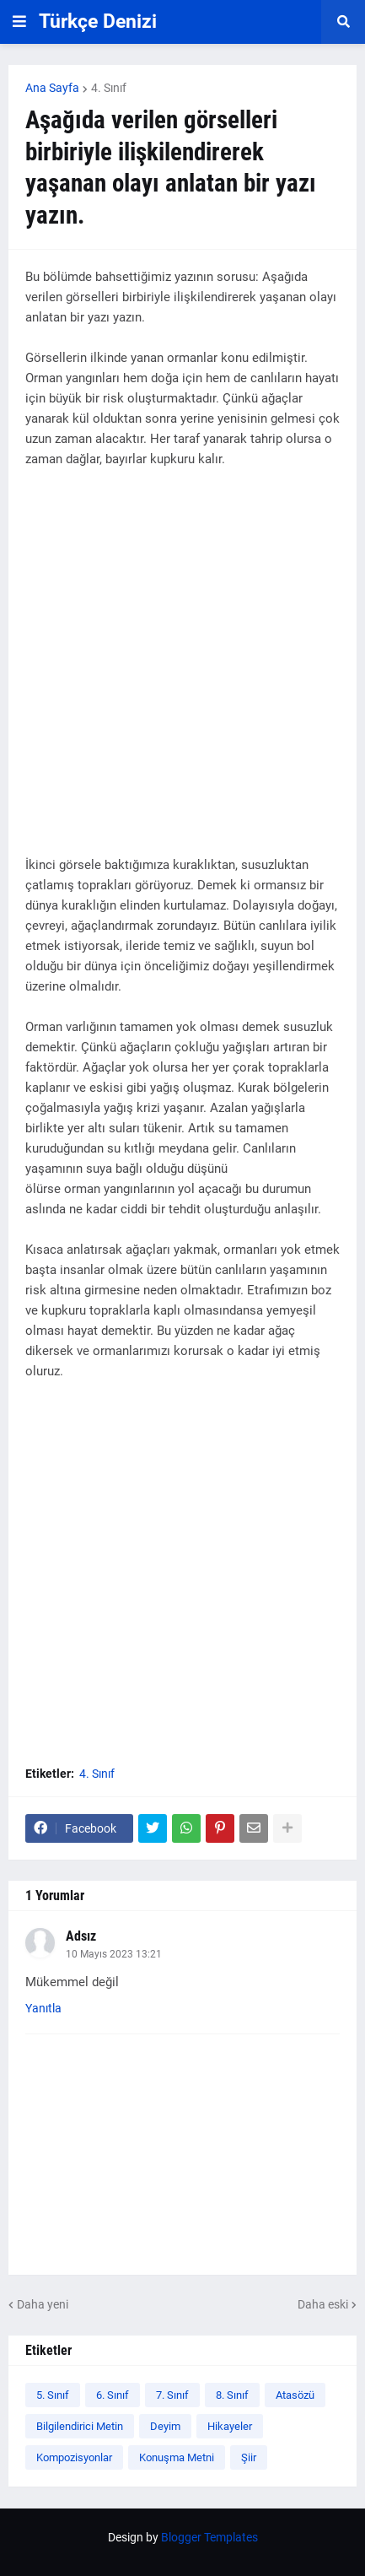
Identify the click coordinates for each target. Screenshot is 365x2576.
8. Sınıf (232, 2395)
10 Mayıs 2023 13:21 (114, 1954)
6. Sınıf (112, 2395)
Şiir (248, 2457)
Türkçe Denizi (98, 21)
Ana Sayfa (52, 88)
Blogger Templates (209, 2537)
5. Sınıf (52, 2395)
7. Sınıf (172, 2395)
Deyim (165, 2426)
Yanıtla (43, 2008)
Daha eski (323, 2304)
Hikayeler (229, 2426)
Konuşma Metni (176, 2457)
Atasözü (295, 2395)
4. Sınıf (108, 88)
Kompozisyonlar (74, 2457)
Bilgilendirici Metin (79, 2426)
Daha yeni (42, 2304)
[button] (19, 22)
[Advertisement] (182, 672)
